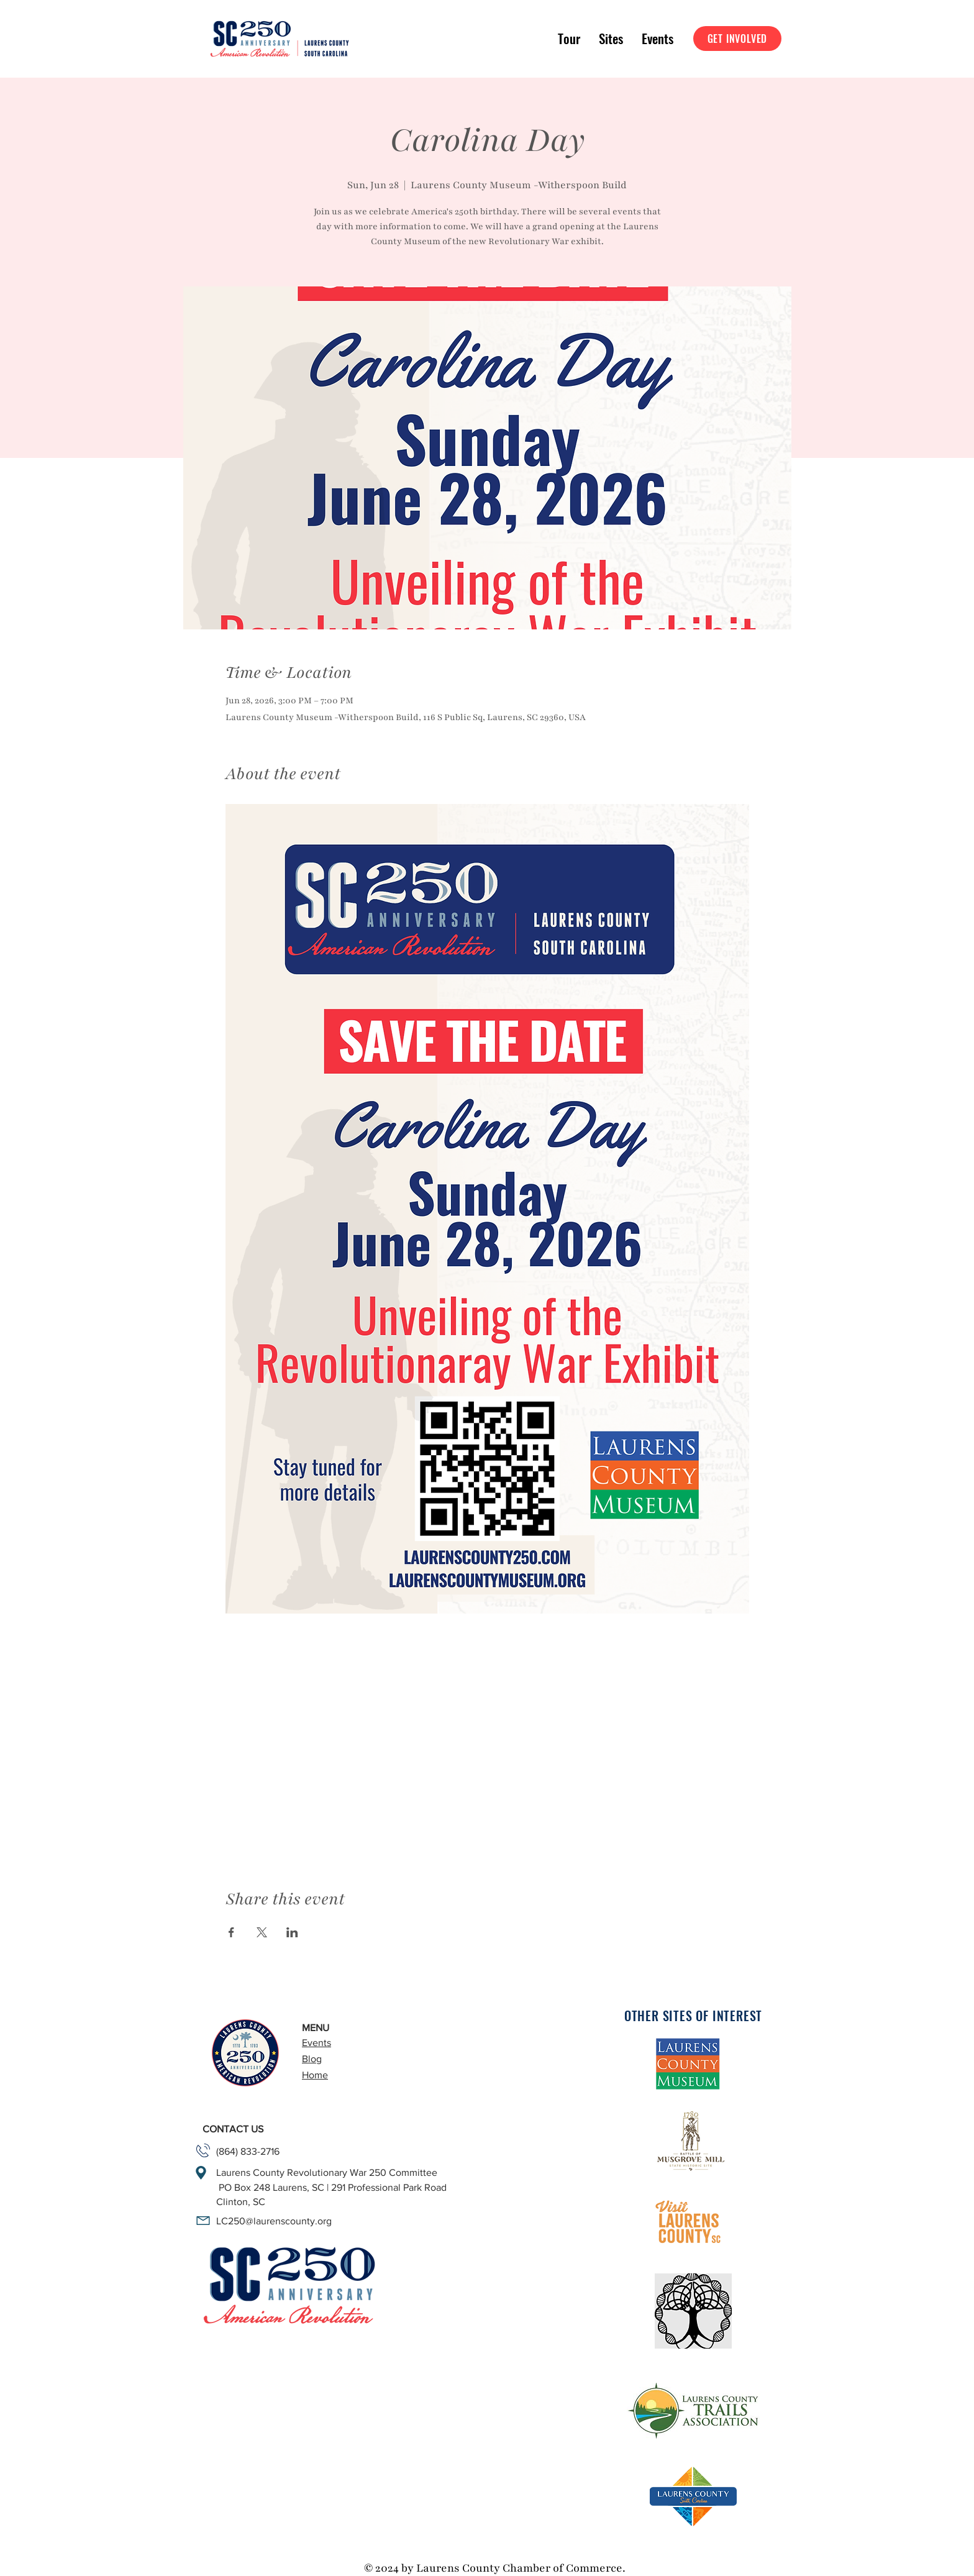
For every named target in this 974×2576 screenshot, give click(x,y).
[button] (568, 38)
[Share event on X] (262, 1932)
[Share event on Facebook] (231, 1932)
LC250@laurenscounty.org (274, 2221)
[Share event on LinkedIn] (292, 1932)
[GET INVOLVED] (737, 38)
